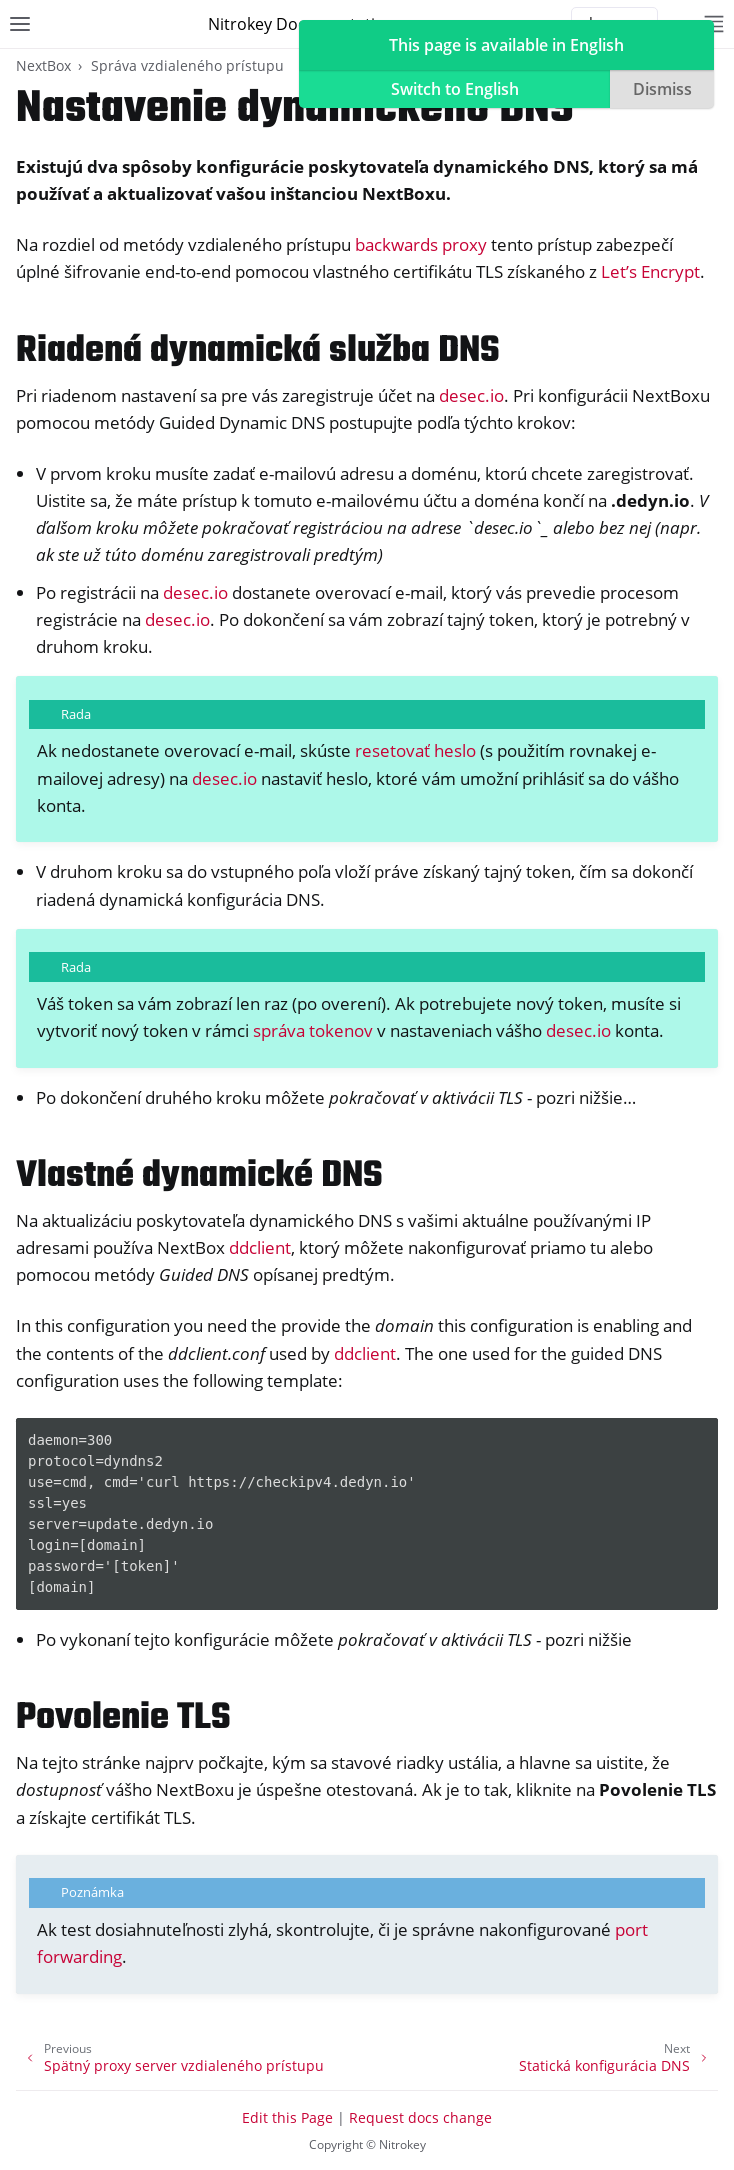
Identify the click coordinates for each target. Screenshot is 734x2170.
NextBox (43, 65)
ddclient (260, 1247)
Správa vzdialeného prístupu (187, 65)
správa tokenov (313, 1030)
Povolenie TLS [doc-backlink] (123, 1718)
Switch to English (455, 89)
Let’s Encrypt (650, 271)
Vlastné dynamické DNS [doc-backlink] (199, 1176)
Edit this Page (287, 2117)
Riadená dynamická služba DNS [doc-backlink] (258, 351)
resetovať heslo (415, 750)
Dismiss (662, 89)
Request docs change (420, 2117)
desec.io (471, 395)
